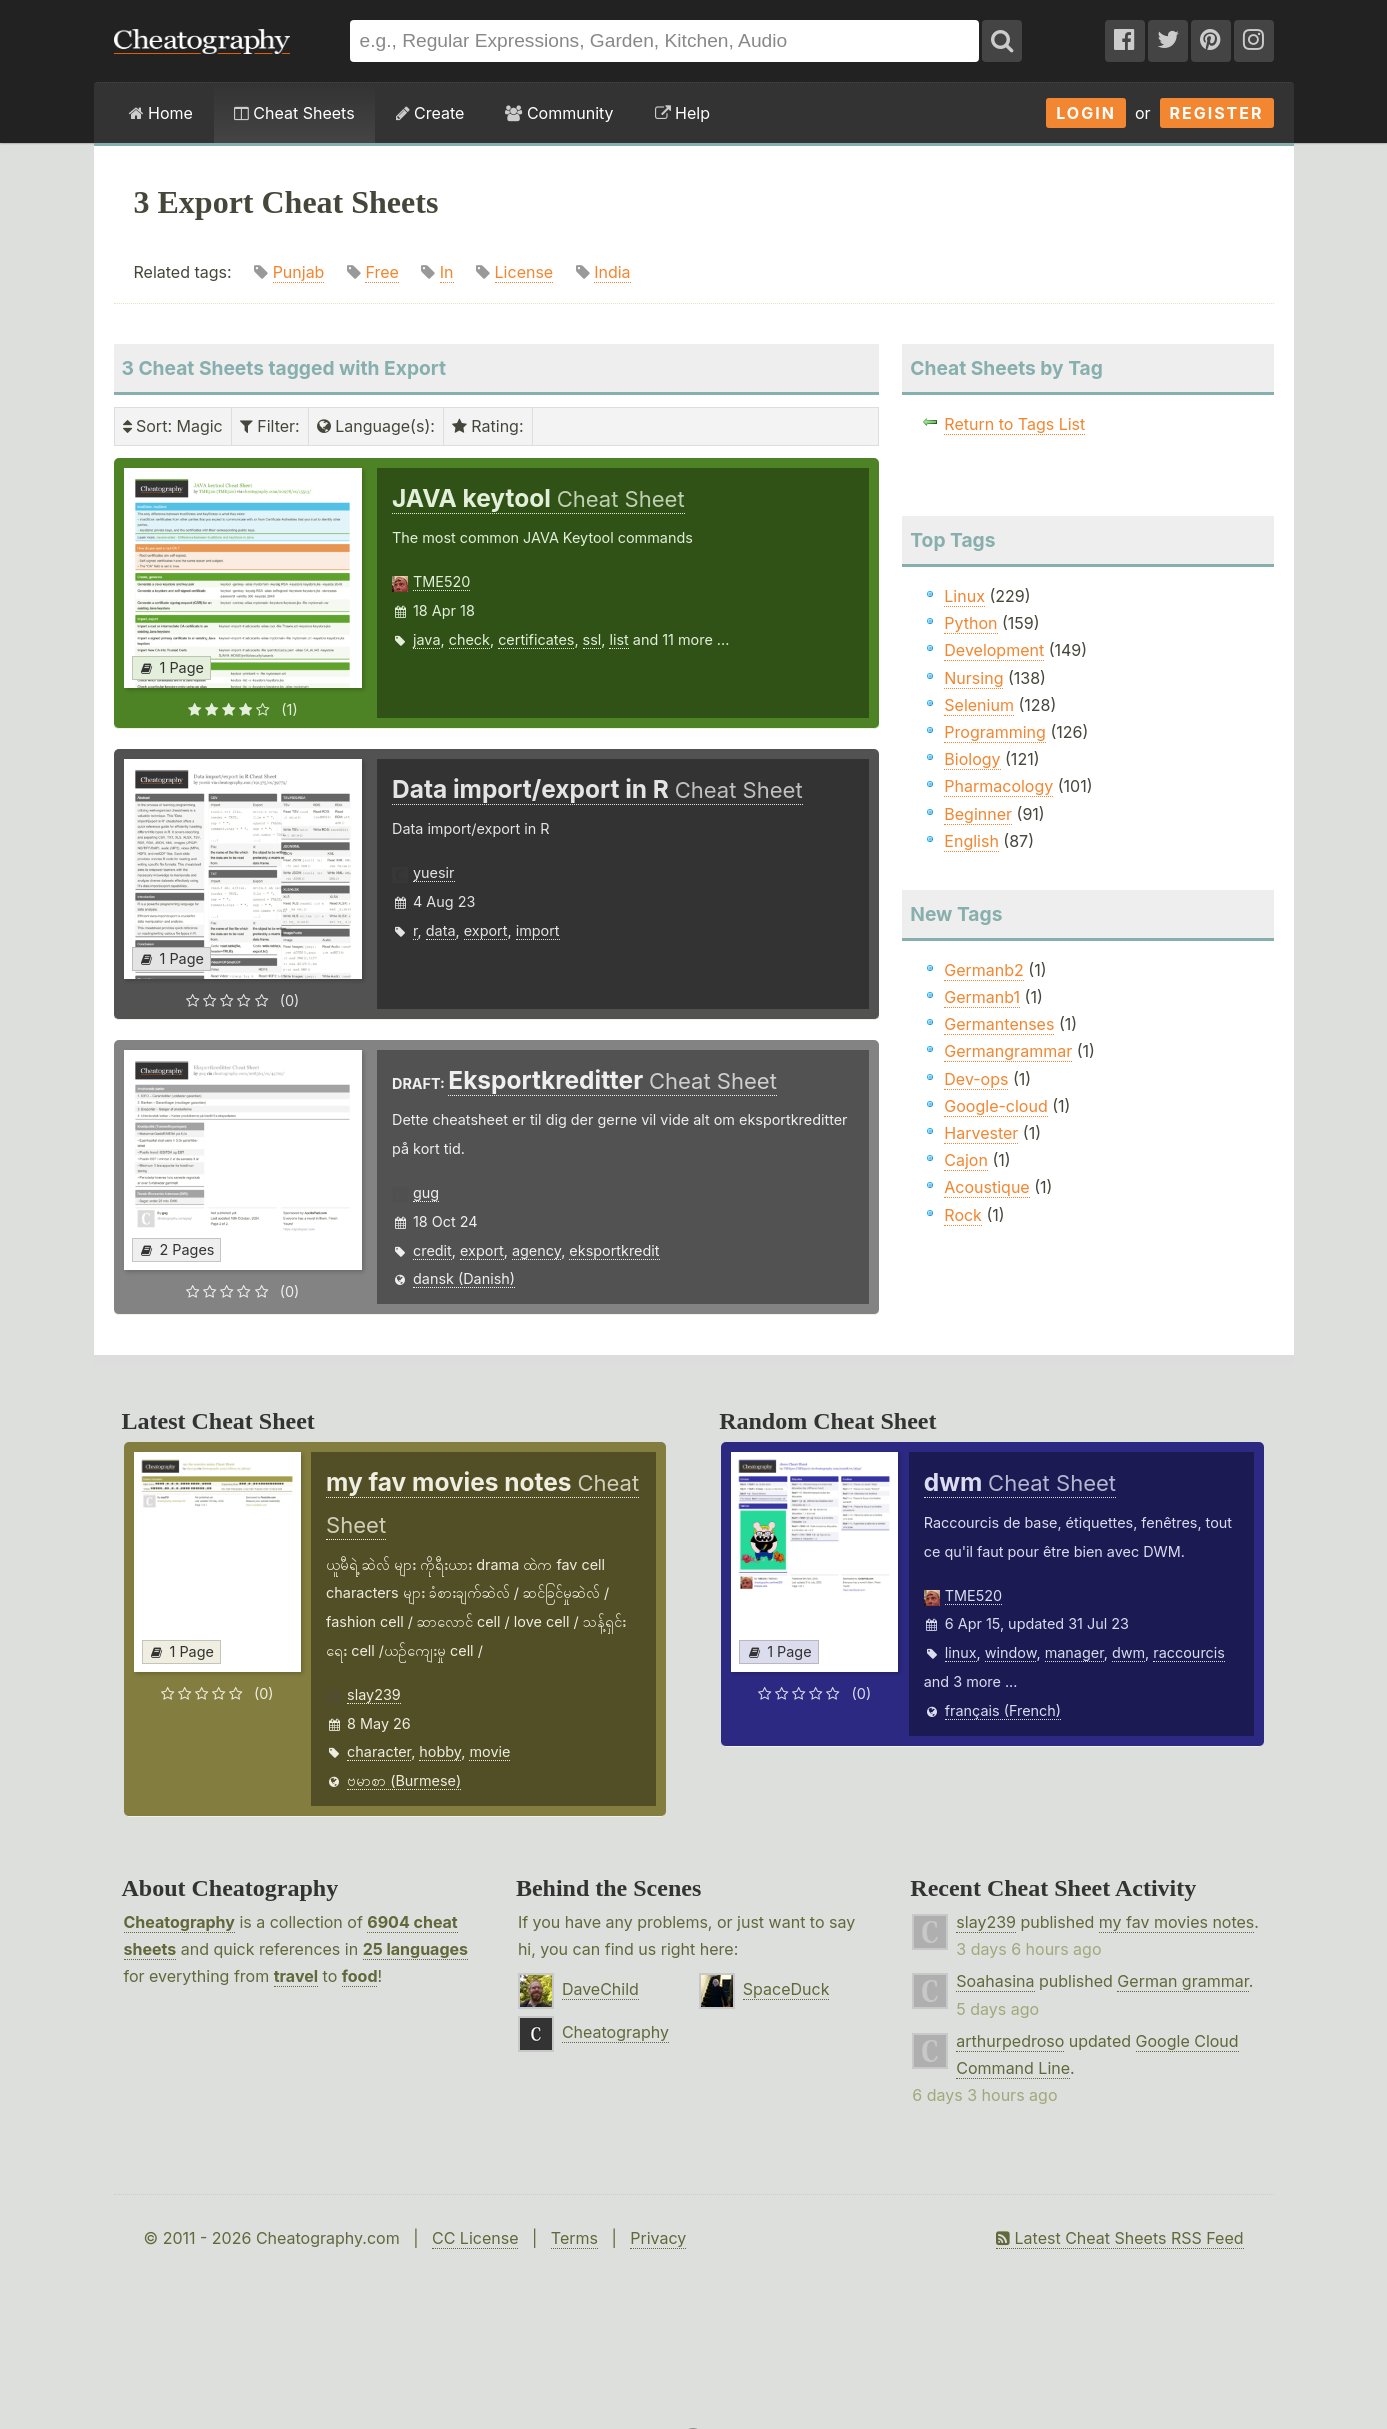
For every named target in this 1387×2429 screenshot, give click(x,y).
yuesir (434, 872)
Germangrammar (1008, 1051)
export (486, 930)
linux (961, 1652)
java (426, 639)
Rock (963, 1215)
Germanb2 (984, 970)
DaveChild (600, 1989)
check (469, 639)
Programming (995, 732)
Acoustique (986, 1187)
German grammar (1182, 1981)
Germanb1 (982, 997)
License (524, 272)
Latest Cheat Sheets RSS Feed (1119, 2238)
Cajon (966, 1160)
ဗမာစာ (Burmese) (404, 1780)
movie (489, 1751)
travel (296, 1976)
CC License (475, 2238)
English (971, 841)
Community (559, 113)
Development (994, 650)
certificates (536, 639)
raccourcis (1189, 1652)
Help (682, 113)
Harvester (981, 1133)
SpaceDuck (786, 1989)
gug (426, 1192)
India (612, 272)
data (441, 930)
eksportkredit (614, 1250)
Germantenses (999, 1024)
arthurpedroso (1010, 2041)
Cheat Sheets (294, 113)
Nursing (973, 678)
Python (970, 623)
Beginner (978, 814)
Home (161, 113)
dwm (1128, 1652)
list (618, 639)
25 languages (415, 1949)
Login (1086, 113)
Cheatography (179, 1922)
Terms (574, 2238)
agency (536, 1250)
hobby (440, 1751)
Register (1217, 113)
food (360, 1976)
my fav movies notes (1177, 1922)
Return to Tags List (1014, 424)
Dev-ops (976, 1079)
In (447, 272)
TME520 (441, 581)
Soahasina (995, 1981)
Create (430, 113)
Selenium (979, 705)
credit (432, 1250)
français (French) (1003, 1710)
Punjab (299, 272)
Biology (972, 759)
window (1011, 1652)
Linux (964, 596)
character (379, 1751)
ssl (592, 639)
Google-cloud (995, 1106)
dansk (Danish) (464, 1278)
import (538, 930)
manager (1074, 1652)
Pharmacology (998, 786)
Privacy (658, 2238)
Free (381, 272)
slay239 (374, 1694)
